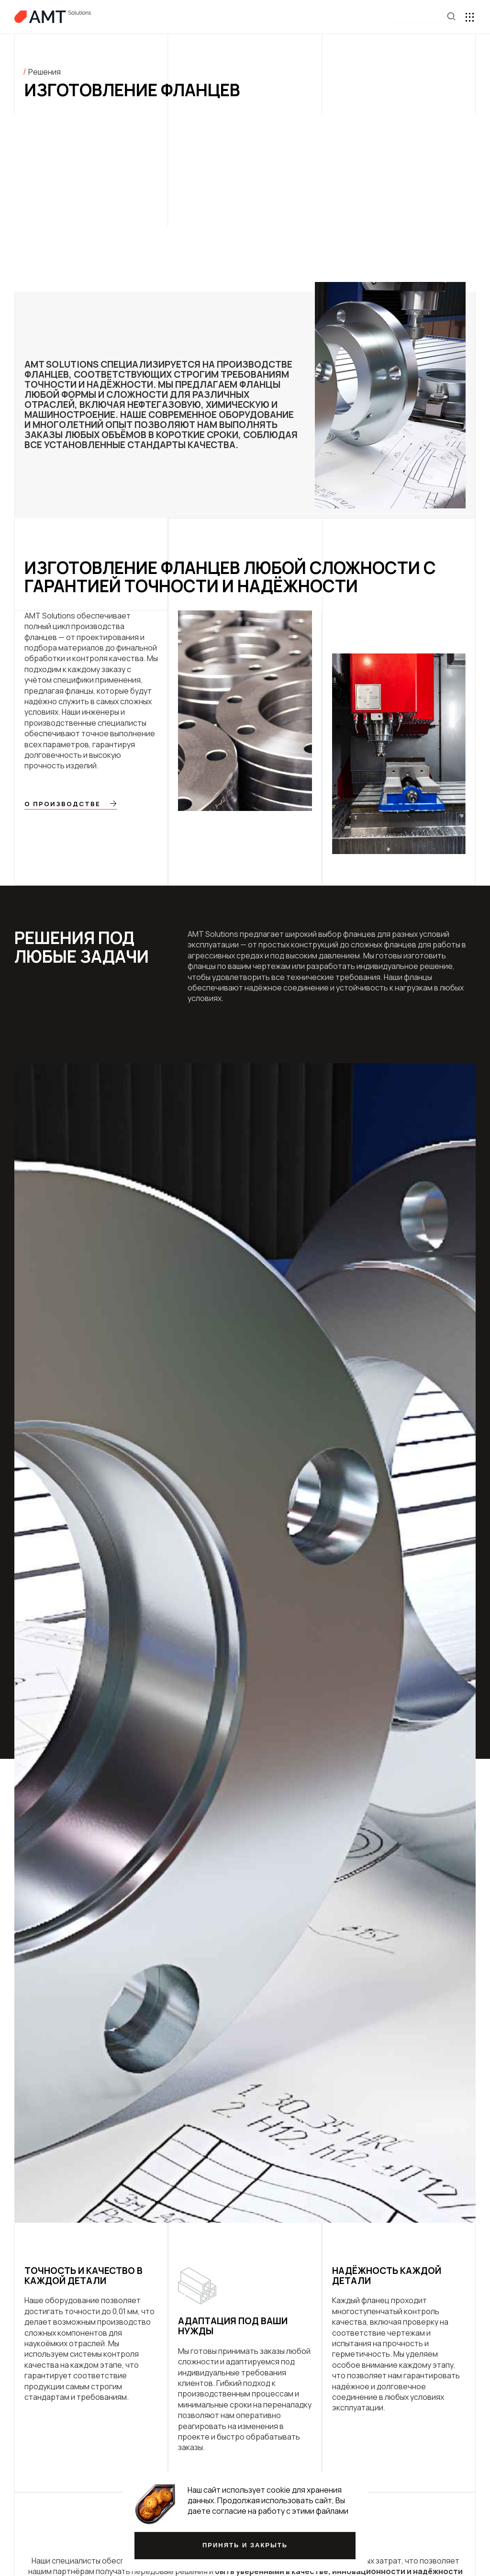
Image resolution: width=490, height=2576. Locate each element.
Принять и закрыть (245, 2545)
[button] (417, 17)
